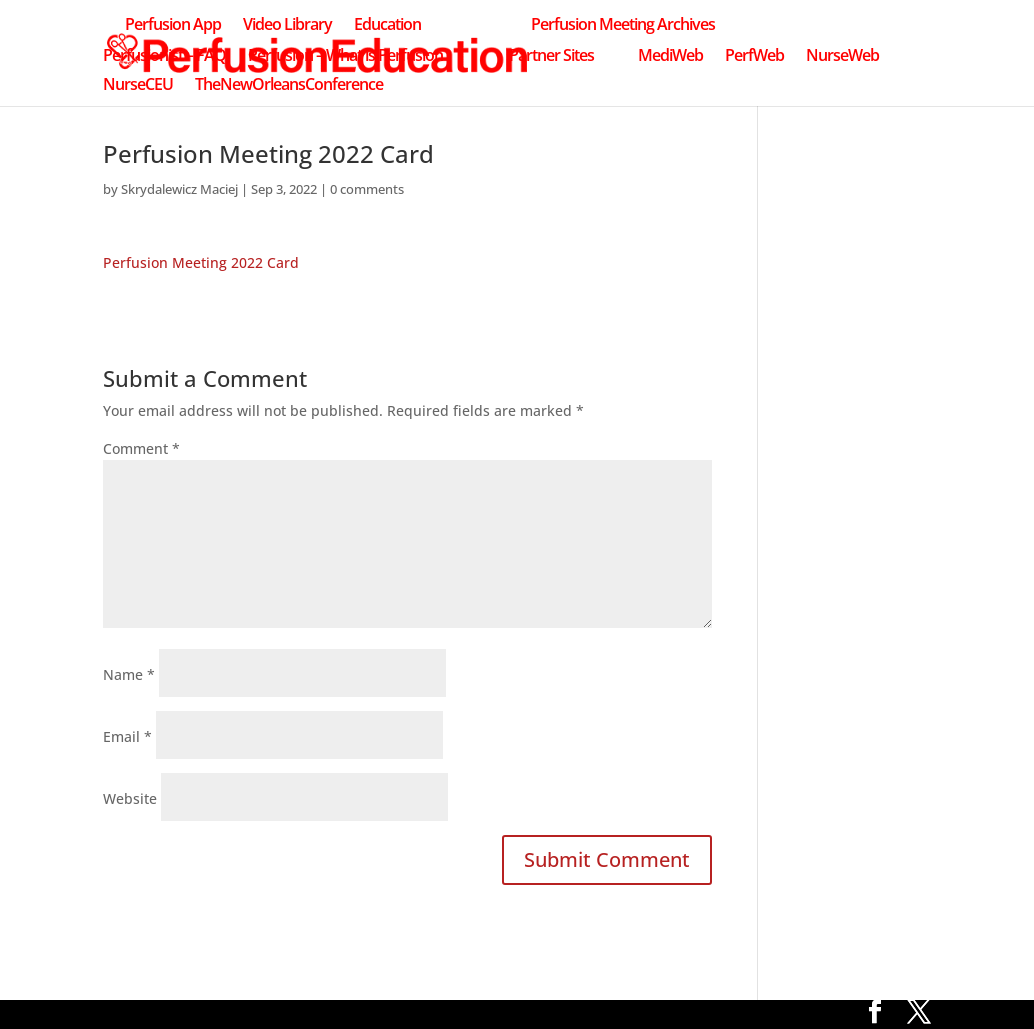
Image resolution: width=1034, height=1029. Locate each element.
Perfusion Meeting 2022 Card (201, 262)
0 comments (367, 189)
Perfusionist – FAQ (164, 57)
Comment (141, 448)
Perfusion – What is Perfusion (345, 57)
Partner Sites (551, 57)
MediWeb (670, 57)
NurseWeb (842, 57)
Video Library (287, 26)
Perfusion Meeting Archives (623, 26)
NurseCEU (138, 86)
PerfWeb (754, 57)
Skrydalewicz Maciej (179, 189)
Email (127, 736)
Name (129, 674)
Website (130, 798)
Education (387, 26)
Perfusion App (173, 26)
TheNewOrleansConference (289, 86)
